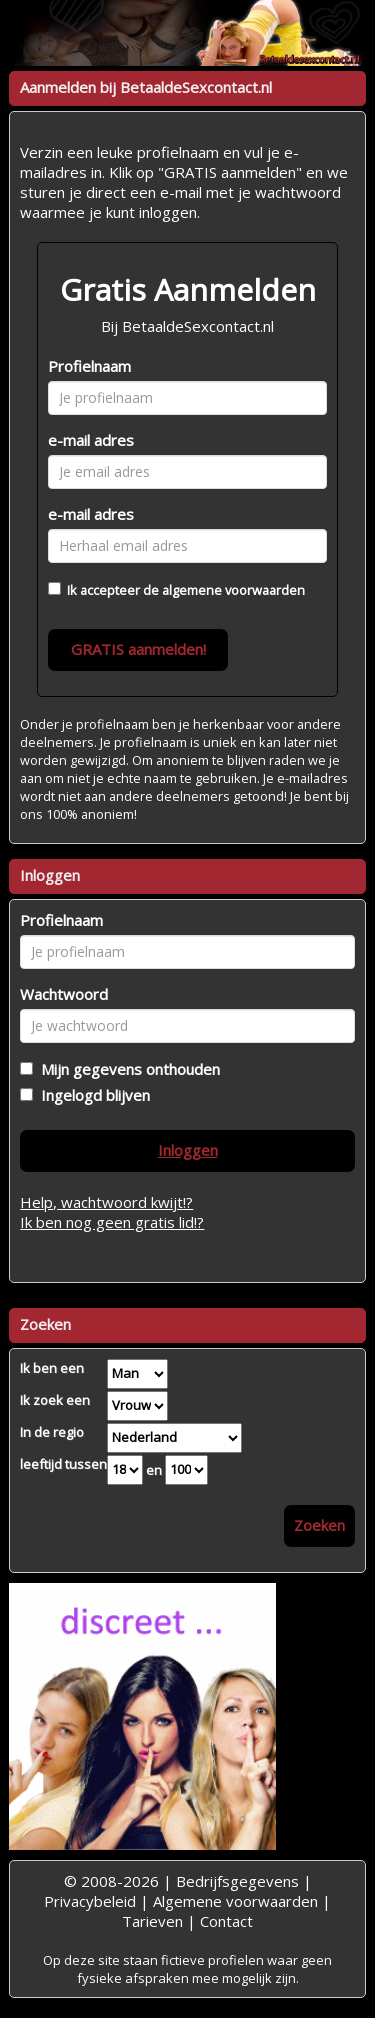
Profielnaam (89, 366)
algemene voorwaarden (233, 590)
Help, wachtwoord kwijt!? (106, 1202)
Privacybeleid (90, 1901)
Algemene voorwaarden (235, 1901)
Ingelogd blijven (91, 1095)
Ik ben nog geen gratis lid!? (112, 1222)
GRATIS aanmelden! (138, 649)
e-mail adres (91, 440)
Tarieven (152, 1921)
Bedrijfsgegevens (237, 1881)
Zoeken (319, 1525)
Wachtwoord (64, 994)
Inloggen (188, 1150)
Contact (226, 1921)
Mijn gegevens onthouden (126, 1069)
